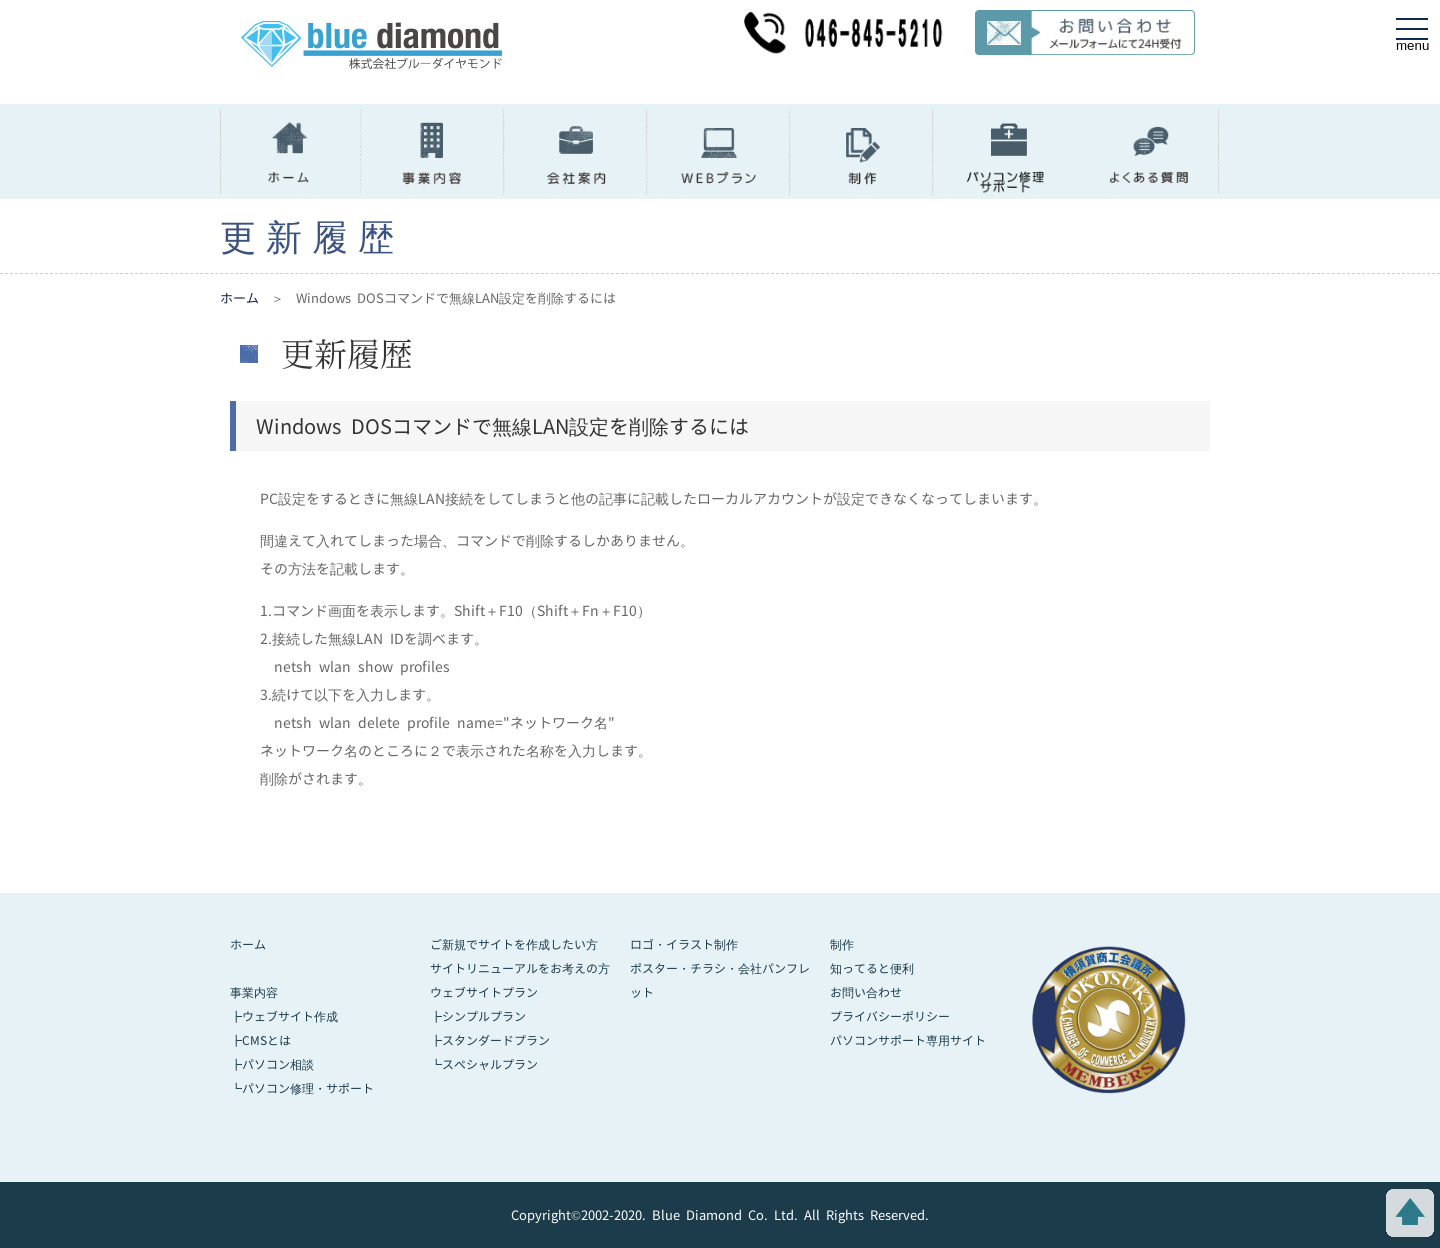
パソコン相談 (278, 1064)
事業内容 (254, 992)
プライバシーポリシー (890, 1016)
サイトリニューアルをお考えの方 (520, 968)
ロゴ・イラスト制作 (684, 944)
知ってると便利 (872, 968)
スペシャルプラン (490, 1064)
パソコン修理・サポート (308, 1088)
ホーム (239, 298)
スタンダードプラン (496, 1040)
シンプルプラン (484, 1016)
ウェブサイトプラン (484, 992)
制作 (842, 944)
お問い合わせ (866, 992)
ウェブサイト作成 (290, 1016)
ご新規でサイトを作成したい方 (514, 944)
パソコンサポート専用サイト (908, 1040)
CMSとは (266, 1040)
